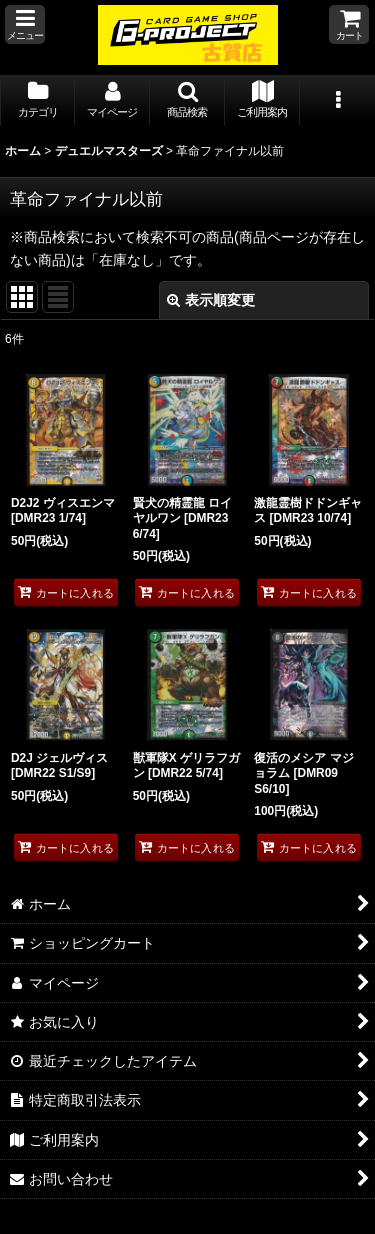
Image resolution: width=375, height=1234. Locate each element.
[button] (25, 24)
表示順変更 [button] (211, 300)
